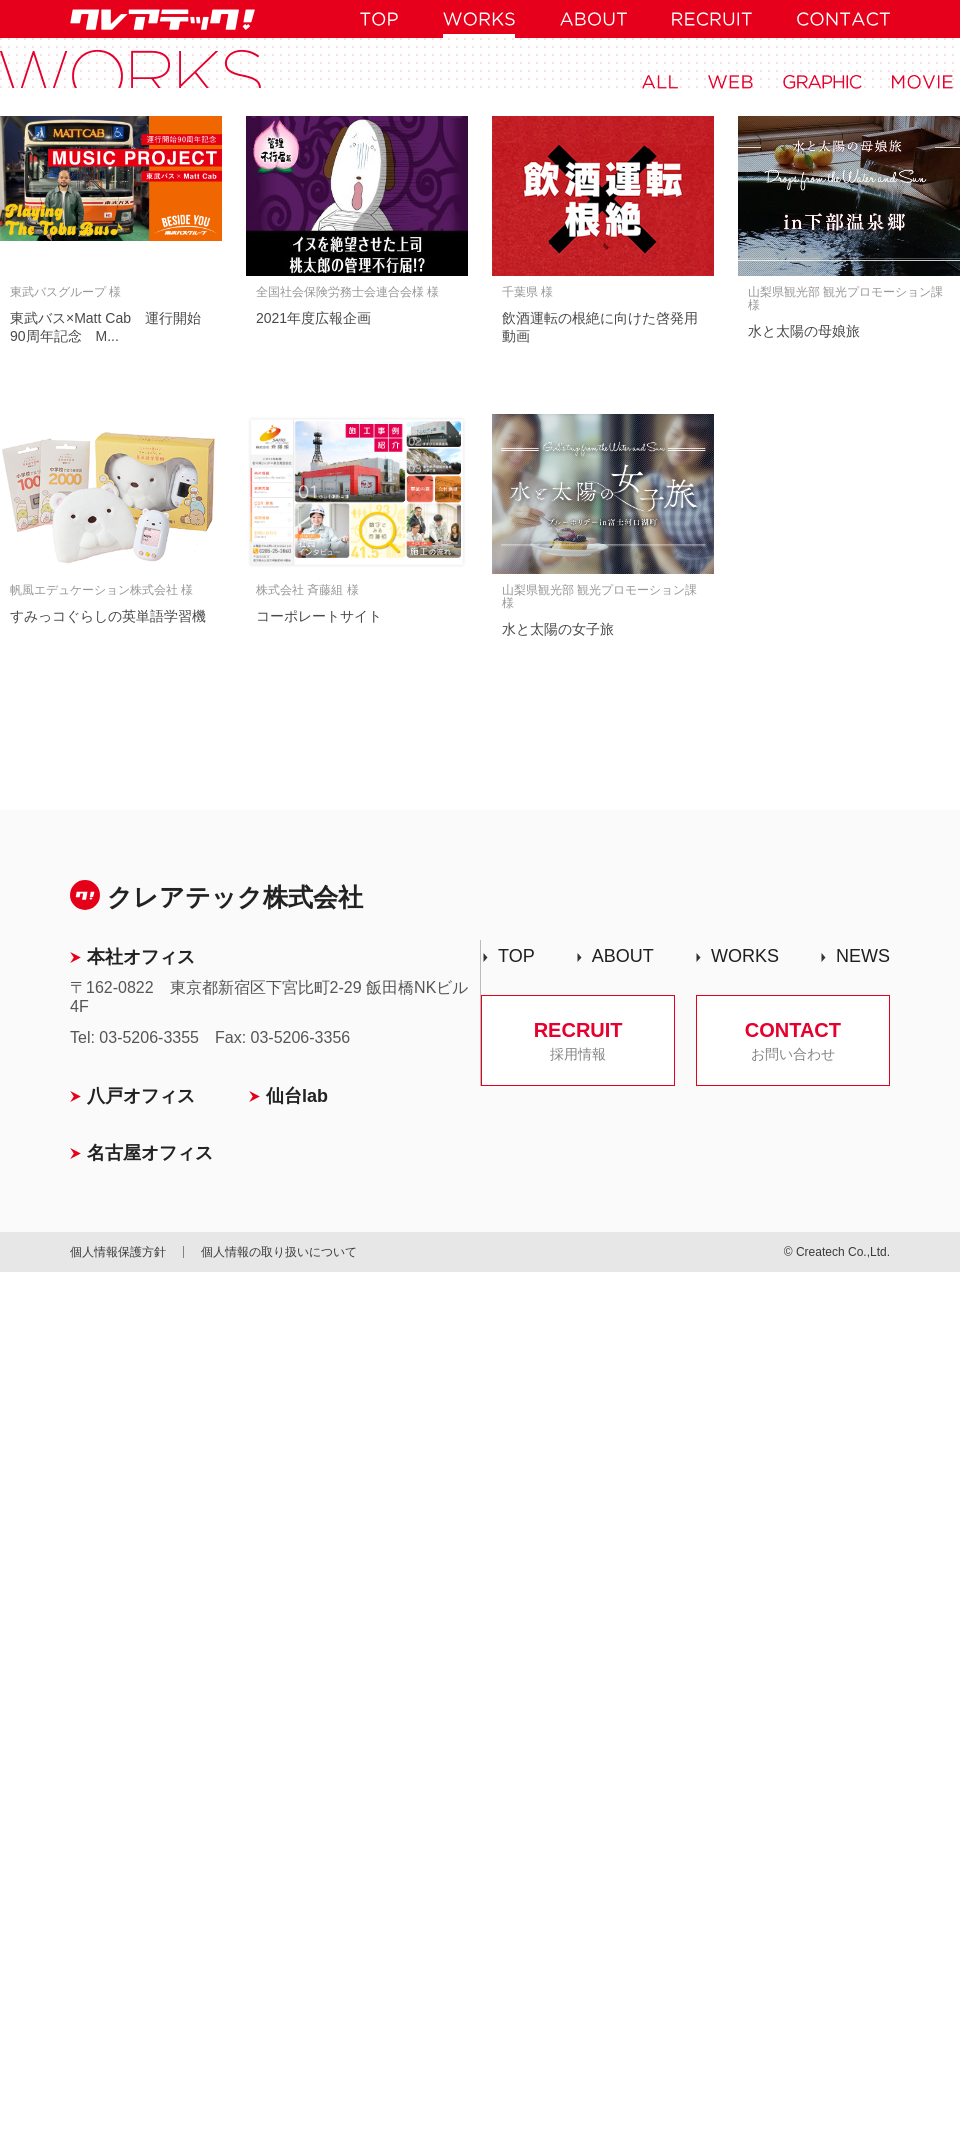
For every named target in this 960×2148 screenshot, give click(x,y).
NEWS (863, 956)
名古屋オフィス (150, 1153)
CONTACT (793, 1040)
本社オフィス (141, 957)
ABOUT (623, 956)
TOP (516, 956)
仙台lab (297, 1096)
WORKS (745, 956)
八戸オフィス (141, 1096)
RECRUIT (578, 1040)
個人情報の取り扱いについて (279, 1252)
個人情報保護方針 (118, 1252)
